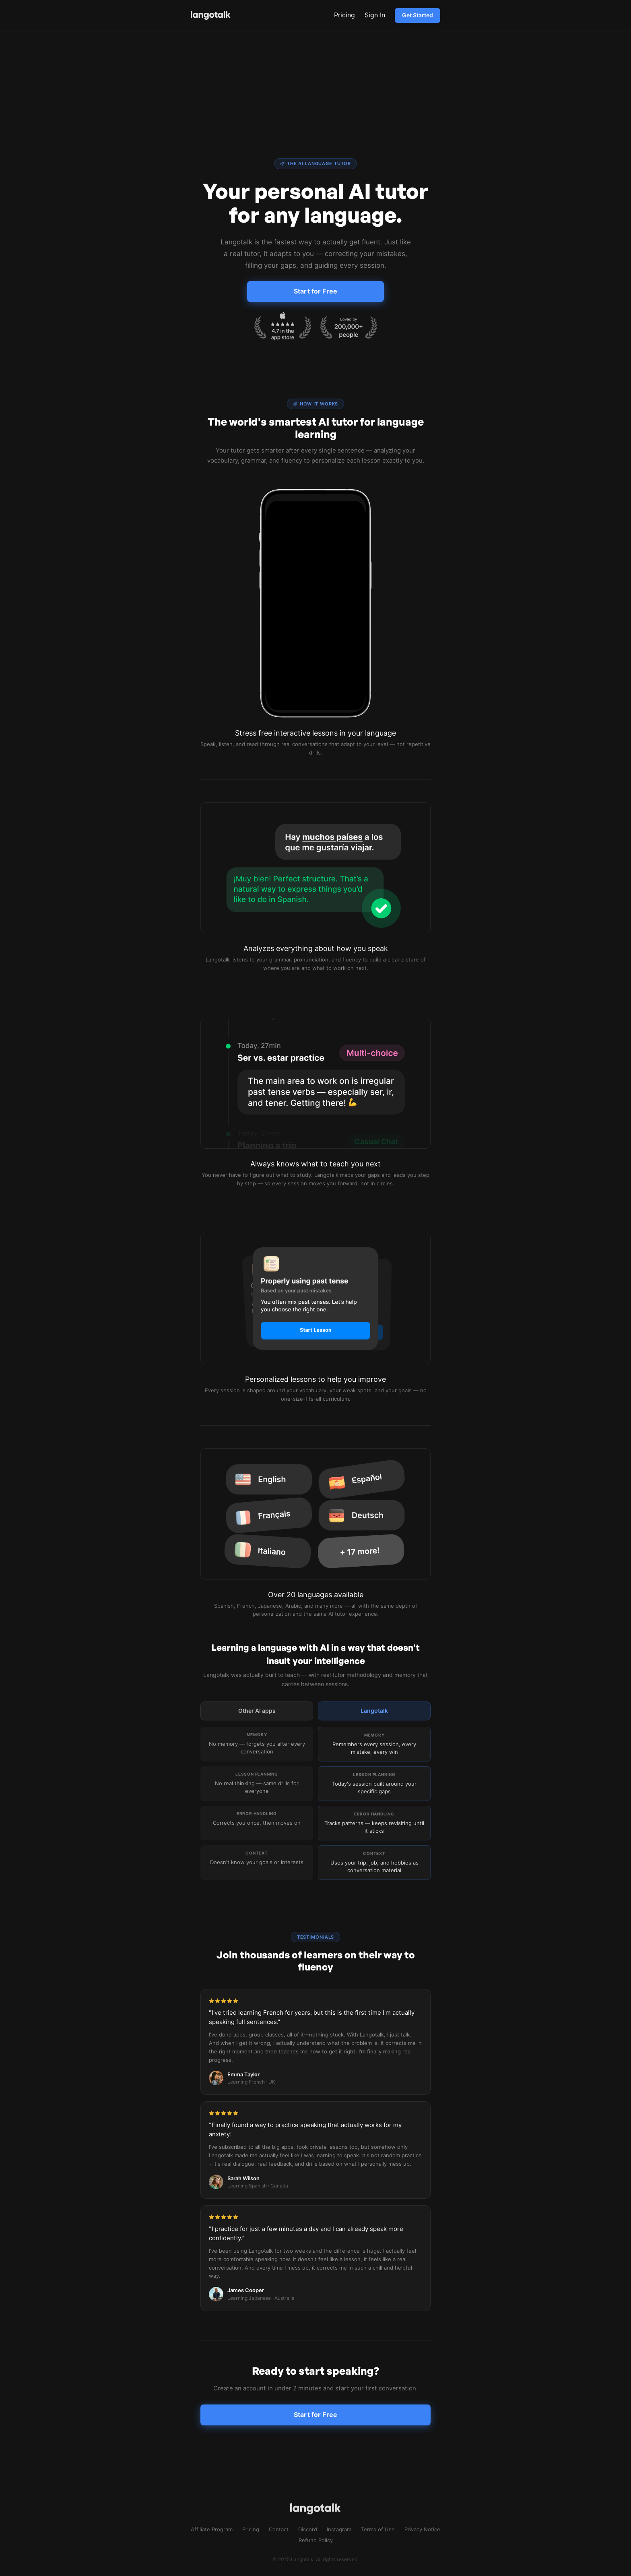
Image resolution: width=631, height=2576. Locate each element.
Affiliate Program (212, 2529)
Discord (307, 2529)
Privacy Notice (422, 2529)
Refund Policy (316, 2540)
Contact (279, 2529)
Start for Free (315, 291)
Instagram (339, 2529)
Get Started (417, 15)
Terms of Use (378, 2529)
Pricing (344, 15)
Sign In (375, 15)
